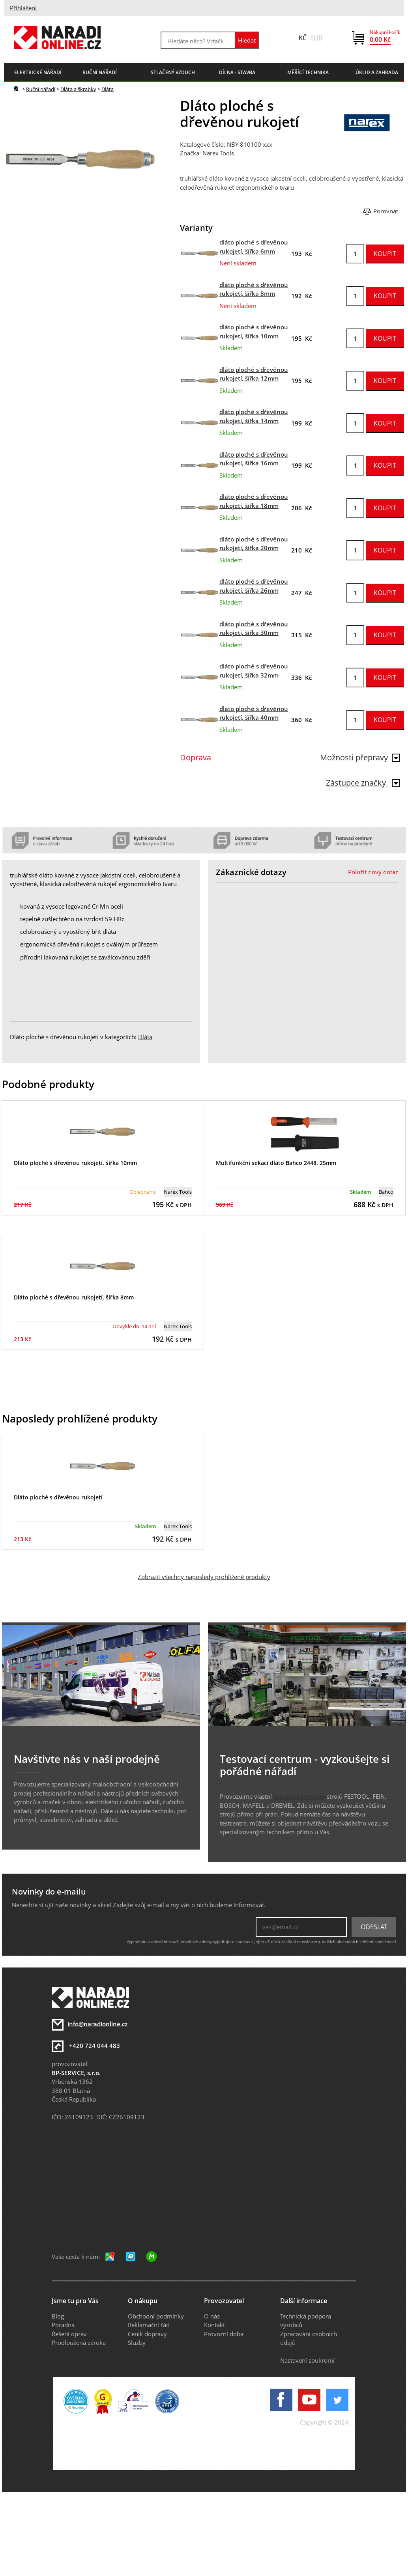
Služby (137, 2342)
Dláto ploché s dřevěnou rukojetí (58, 1497)
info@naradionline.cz (97, 2024)
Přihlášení (23, 8)
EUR (316, 38)
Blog (58, 2316)
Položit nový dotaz (373, 872)
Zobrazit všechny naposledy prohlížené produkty (204, 1577)
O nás (212, 2316)
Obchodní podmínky (156, 2316)
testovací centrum (299, 1796)
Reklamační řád (149, 2325)
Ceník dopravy (147, 2334)
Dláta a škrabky (78, 89)
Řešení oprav (69, 2334)
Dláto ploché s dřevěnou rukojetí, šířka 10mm (75, 1163)
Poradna (63, 2325)
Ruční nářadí (40, 89)
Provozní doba (223, 2334)
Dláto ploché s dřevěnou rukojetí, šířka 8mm (74, 1297)
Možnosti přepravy (360, 757)
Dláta (107, 89)
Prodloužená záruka (79, 2342)
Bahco (386, 1191)
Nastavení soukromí (307, 2360)
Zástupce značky (363, 782)
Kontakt (214, 2325)
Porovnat (385, 211)
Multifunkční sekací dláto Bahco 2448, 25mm (276, 1163)
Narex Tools (218, 153)
